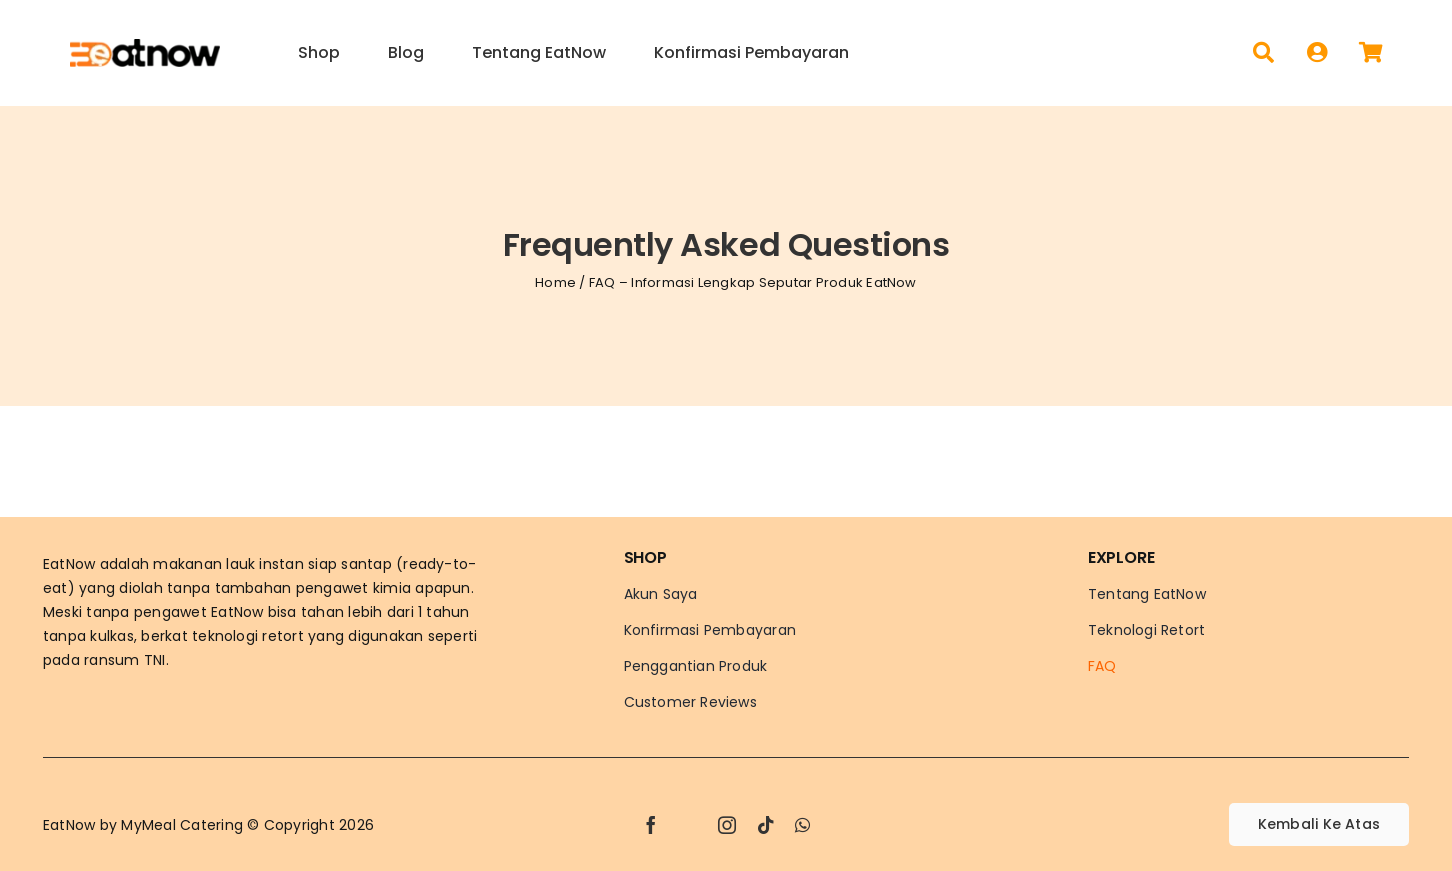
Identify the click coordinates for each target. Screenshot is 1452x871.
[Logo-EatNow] (145, 46)
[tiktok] (766, 825)
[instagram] (727, 825)
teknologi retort (248, 636)
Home (555, 282)
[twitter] (689, 825)
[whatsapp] (802, 825)
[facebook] (651, 825)
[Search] (1263, 53)
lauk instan (265, 564)
